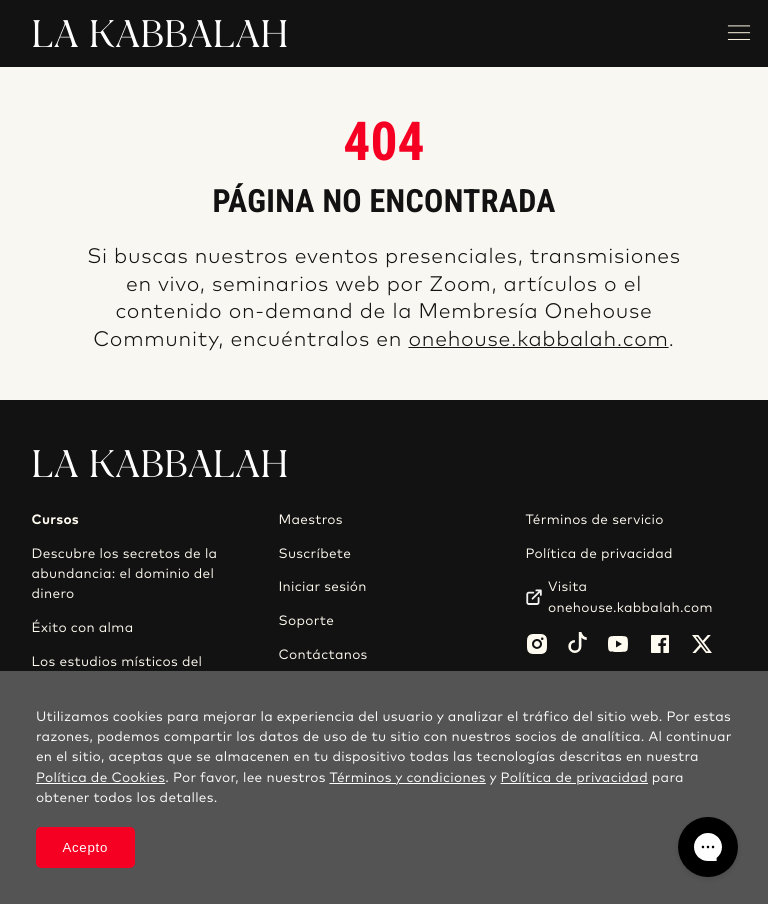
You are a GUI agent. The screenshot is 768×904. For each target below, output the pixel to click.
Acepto (85, 847)
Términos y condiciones (407, 778)
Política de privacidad (598, 554)
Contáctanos (322, 655)
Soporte (306, 621)
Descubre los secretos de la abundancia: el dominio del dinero (125, 574)
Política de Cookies (100, 778)
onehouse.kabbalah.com (538, 340)
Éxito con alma (83, 628)
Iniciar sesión (322, 587)
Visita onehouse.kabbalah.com (630, 597)
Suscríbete (314, 554)
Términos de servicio (594, 520)
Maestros (310, 520)
